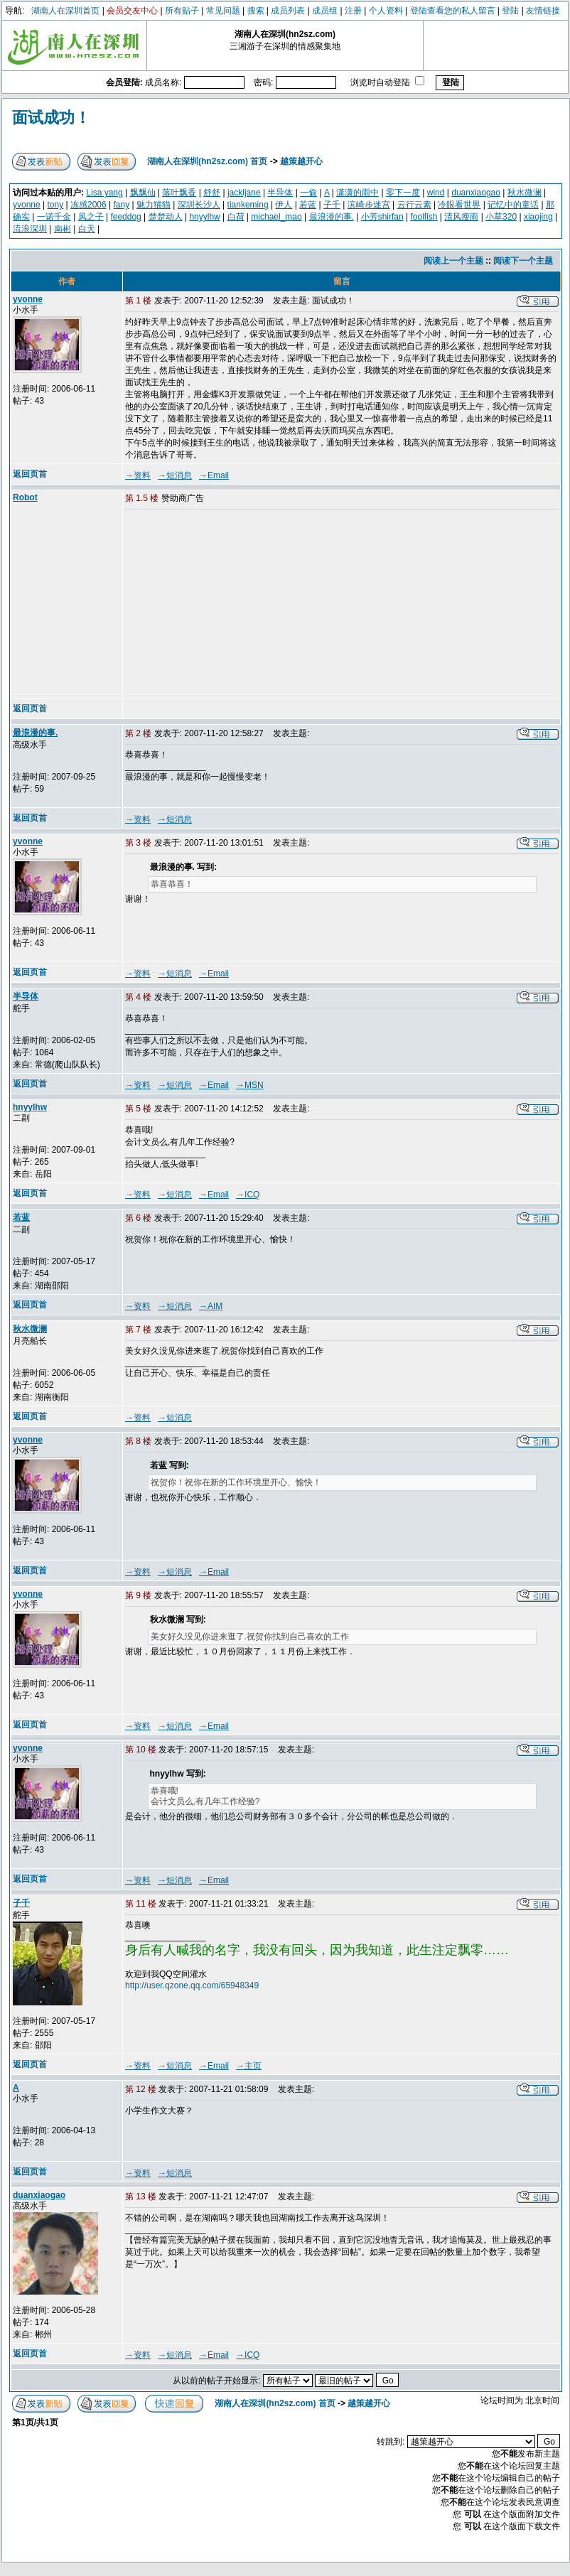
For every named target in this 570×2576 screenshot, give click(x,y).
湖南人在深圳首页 (65, 11)
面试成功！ (51, 117)
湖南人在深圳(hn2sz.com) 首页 (207, 161)
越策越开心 (301, 161)
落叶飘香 (179, 193)
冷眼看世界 (459, 205)
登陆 (510, 11)
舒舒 (211, 193)
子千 (331, 205)
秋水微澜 (524, 193)
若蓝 (307, 205)
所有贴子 (182, 11)
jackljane (244, 193)
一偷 (308, 193)
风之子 (91, 217)
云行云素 (414, 205)
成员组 (325, 11)
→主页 (249, 2066)
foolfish (423, 217)
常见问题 (223, 11)
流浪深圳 (30, 229)
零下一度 (403, 193)
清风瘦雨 (461, 217)
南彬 (62, 229)
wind (436, 193)
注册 (353, 11)
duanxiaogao (475, 193)
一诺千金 (54, 217)
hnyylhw (204, 217)
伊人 (283, 205)
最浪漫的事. (331, 217)
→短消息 (175, 475)
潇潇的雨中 (357, 193)
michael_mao (276, 217)
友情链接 (543, 11)
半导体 (280, 193)
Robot (25, 497)
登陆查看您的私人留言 (452, 11)
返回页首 (30, 474)
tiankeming (248, 205)
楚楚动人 (166, 217)
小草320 (501, 217)
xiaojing (538, 217)
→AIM (210, 1306)
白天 (86, 229)
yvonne (27, 205)
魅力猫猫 (153, 205)
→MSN (250, 1085)
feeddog (125, 217)
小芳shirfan (382, 217)
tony (56, 205)
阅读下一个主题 (523, 261)
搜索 (255, 11)
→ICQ (247, 1195)
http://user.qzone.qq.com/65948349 (192, 1985)
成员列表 (288, 11)
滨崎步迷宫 (369, 205)
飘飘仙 (143, 193)
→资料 (138, 475)
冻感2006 (88, 205)
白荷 (235, 217)
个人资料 (386, 11)
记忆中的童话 (513, 205)
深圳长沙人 (199, 205)
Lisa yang (104, 193)
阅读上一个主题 (453, 261)
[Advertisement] (233, 605)
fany (121, 205)
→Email (214, 475)
